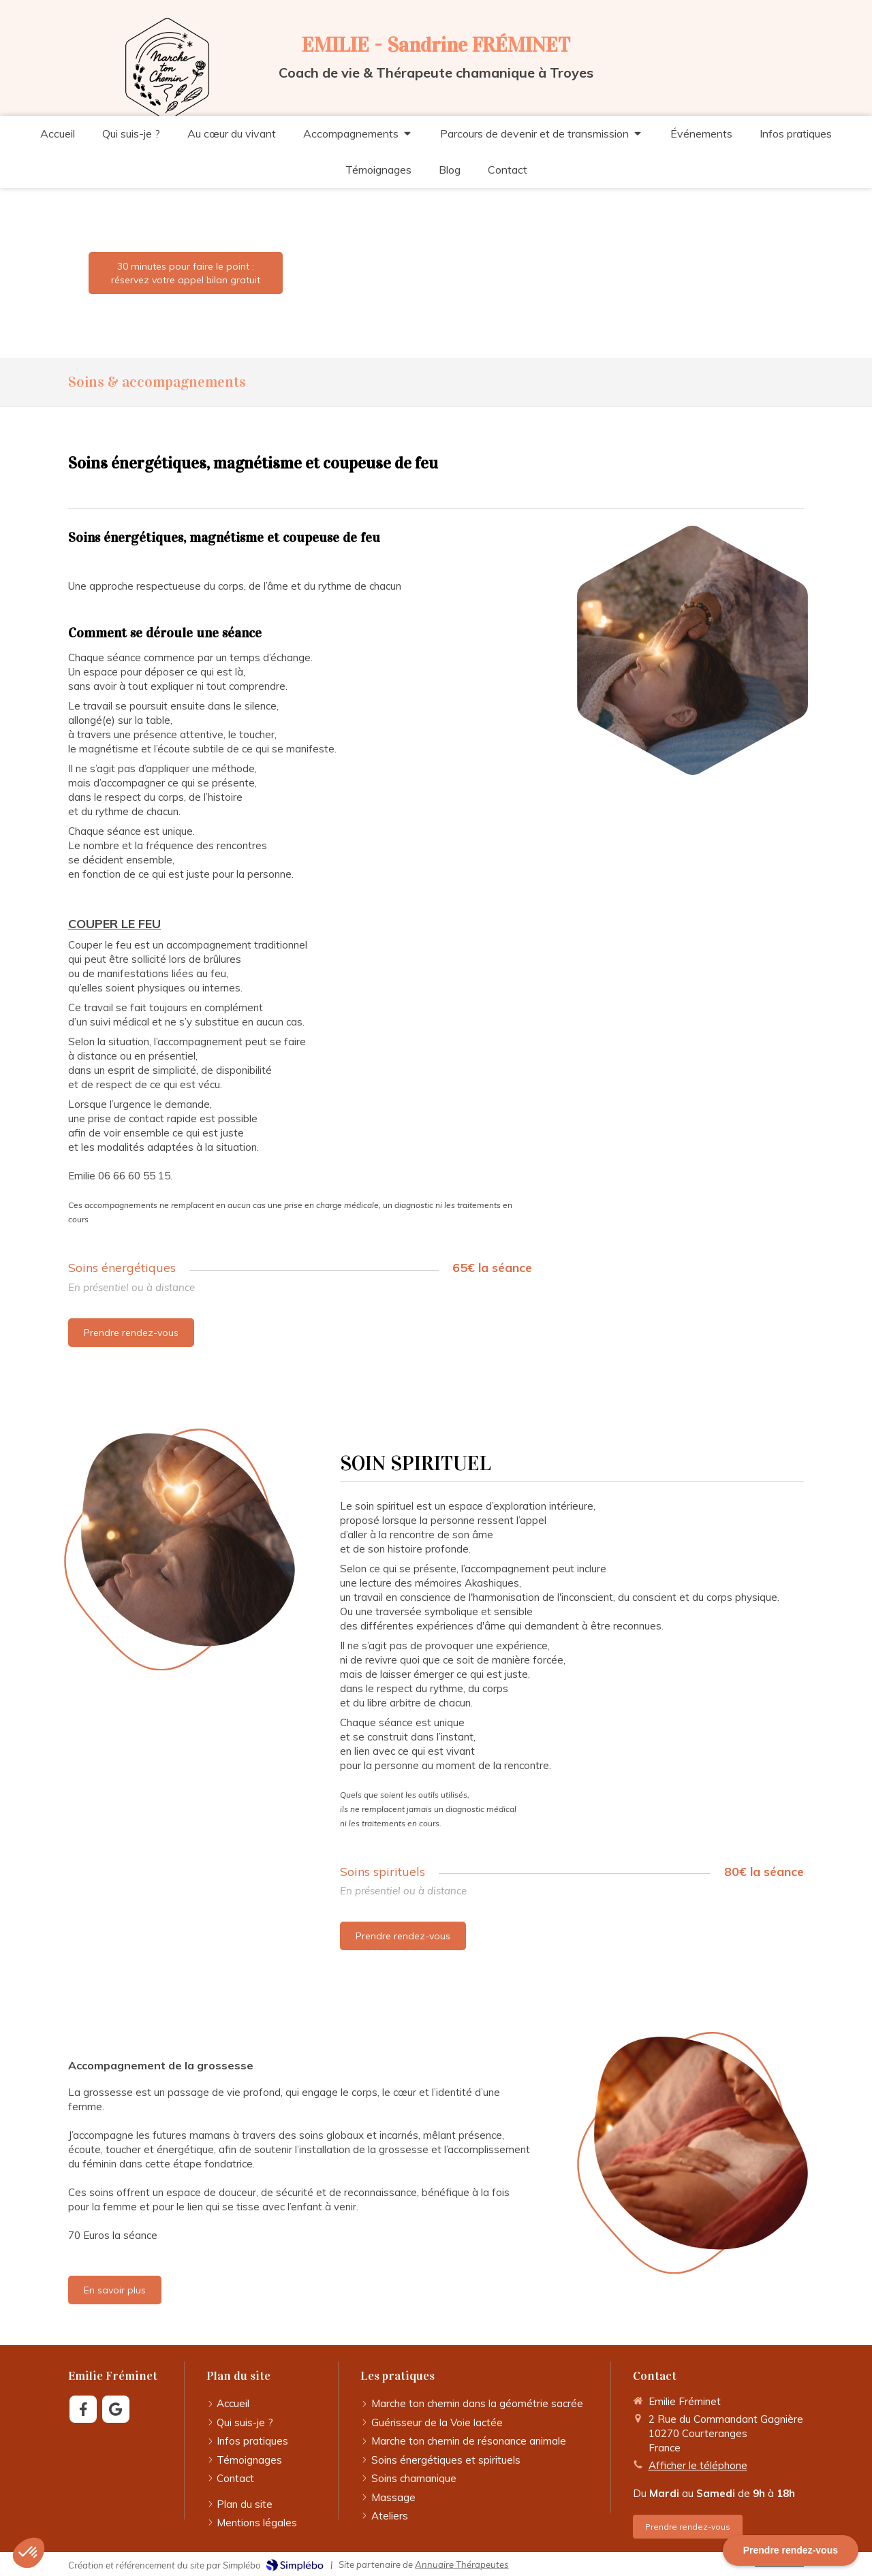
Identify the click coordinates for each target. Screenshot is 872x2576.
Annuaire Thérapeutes (461, 2564)
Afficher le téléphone (698, 2465)
